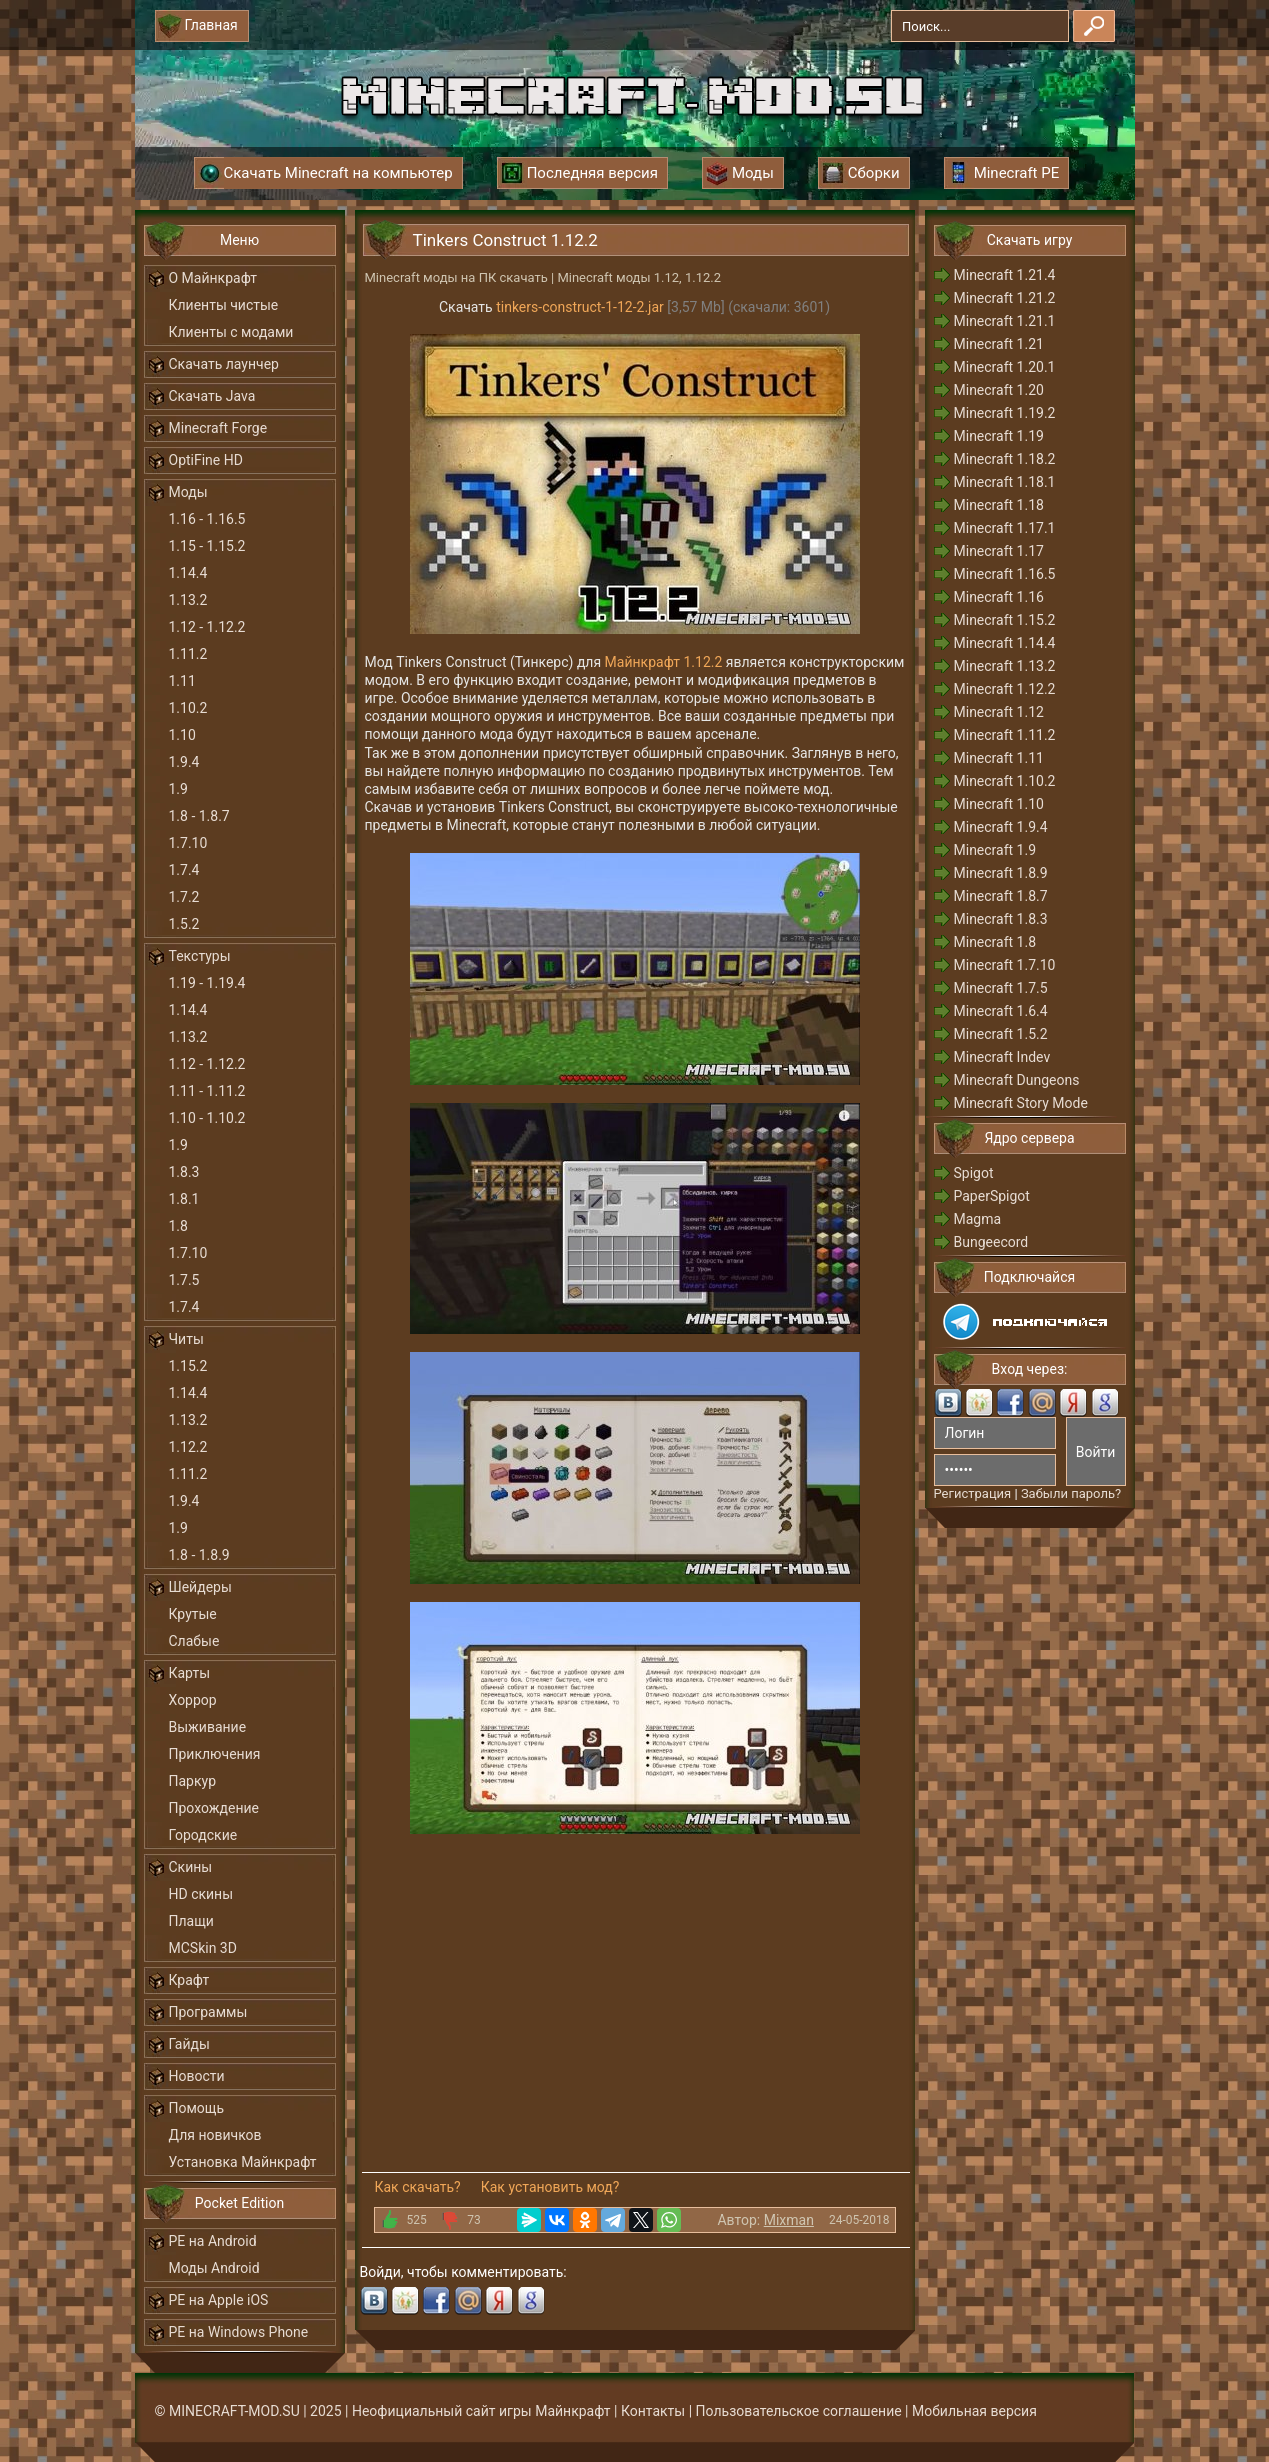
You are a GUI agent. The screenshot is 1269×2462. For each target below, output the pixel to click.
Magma (978, 1219)
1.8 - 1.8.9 (199, 1555)
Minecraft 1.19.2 (1005, 413)
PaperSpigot (992, 1196)
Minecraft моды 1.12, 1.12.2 (639, 277)
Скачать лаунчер (224, 364)
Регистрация (973, 1493)
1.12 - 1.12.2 (207, 627)
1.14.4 (188, 573)
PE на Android (213, 2241)
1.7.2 (184, 897)
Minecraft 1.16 (999, 597)
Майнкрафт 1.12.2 (664, 662)
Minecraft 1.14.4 (1005, 643)
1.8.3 (184, 1172)
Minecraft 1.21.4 (1005, 275)
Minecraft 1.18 (999, 505)
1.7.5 (184, 1280)
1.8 (178, 1226)
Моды (188, 492)
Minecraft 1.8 (995, 942)
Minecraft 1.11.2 (1005, 735)
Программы (208, 2012)
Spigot (974, 1173)
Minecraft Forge (218, 428)
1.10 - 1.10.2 (207, 1118)
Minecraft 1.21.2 (1005, 298)
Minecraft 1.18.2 (1005, 459)
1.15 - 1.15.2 (207, 546)
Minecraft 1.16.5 (1005, 574)
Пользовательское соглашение (799, 2411)
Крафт (189, 1980)
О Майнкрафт (213, 278)
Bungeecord (991, 1242)
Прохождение (214, 1808)
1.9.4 (184, 762)
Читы (186, 1339)
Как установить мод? (550, 2187)
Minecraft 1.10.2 (1005, 781)
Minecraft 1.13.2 (1005, 666)
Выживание (208, 1727)
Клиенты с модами (231, 332)
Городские (203, 1835)
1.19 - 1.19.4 (207, 983)
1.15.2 (188, 1366)
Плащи (191, 1921)
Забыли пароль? (1071, 1493)
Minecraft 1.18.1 (1005, 482)
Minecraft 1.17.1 (1005, 528)
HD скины (201, 1894)
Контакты (653, 2411)
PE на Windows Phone (239, 2332)
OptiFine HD (206, 460)
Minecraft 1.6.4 (1001, 1011)
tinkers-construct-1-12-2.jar (580, 307)
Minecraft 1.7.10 (1005, 965)
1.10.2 (188, 708)
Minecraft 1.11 (999, 758)
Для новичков (215, 2135)
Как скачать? (418, 2187)
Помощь (197, 2108)
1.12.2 (188, 1447)
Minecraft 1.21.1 (1005, 321)
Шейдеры (200, 1587)
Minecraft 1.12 (999, 712)
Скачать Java (212, 396)
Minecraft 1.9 (995, 850)
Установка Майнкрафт (243, 2162)
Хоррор (193, 1700)
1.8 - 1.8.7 (199, 816)
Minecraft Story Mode (1021, 1103)
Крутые (193, 1614)
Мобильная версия (974, 2411)
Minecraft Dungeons (1017, 1080)
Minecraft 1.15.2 (1005, 620)
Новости (197, 2076)
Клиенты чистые (224, 305)
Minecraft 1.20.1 (1005, 367)
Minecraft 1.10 (999, 804)
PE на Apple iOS (219, 2300)
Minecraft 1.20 (999, 390)
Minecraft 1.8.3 (1001, 919)
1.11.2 (188, 654)
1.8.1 (184, 1199)
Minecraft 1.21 (999, 344)
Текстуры (200, 956)
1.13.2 (188, 600)
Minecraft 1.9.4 (1001, 827)
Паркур (193, 1781)
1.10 (182, 735)
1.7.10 (188, 843)
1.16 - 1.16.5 (207, 519)
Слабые (194, 1641)
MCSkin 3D (203, 1948)
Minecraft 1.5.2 (1001, 1034)
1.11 (182, 681)
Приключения (215, 1754)
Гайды (189, 2044)
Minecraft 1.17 (999, 551)
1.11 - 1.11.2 (207, 1091)
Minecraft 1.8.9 (1001, 873)
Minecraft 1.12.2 (1005, 689)
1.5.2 (184, 924)
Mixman (789, 2220)
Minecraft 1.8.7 (1001, 896)
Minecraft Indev (1002, 1057)
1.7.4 (184, 870)
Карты (190, 1673)
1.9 (178, 789)
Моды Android (214, 2268)
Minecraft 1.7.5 (1001, 988)
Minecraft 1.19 (999, 436)
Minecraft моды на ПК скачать (456, 277)
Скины (191, 1867)
